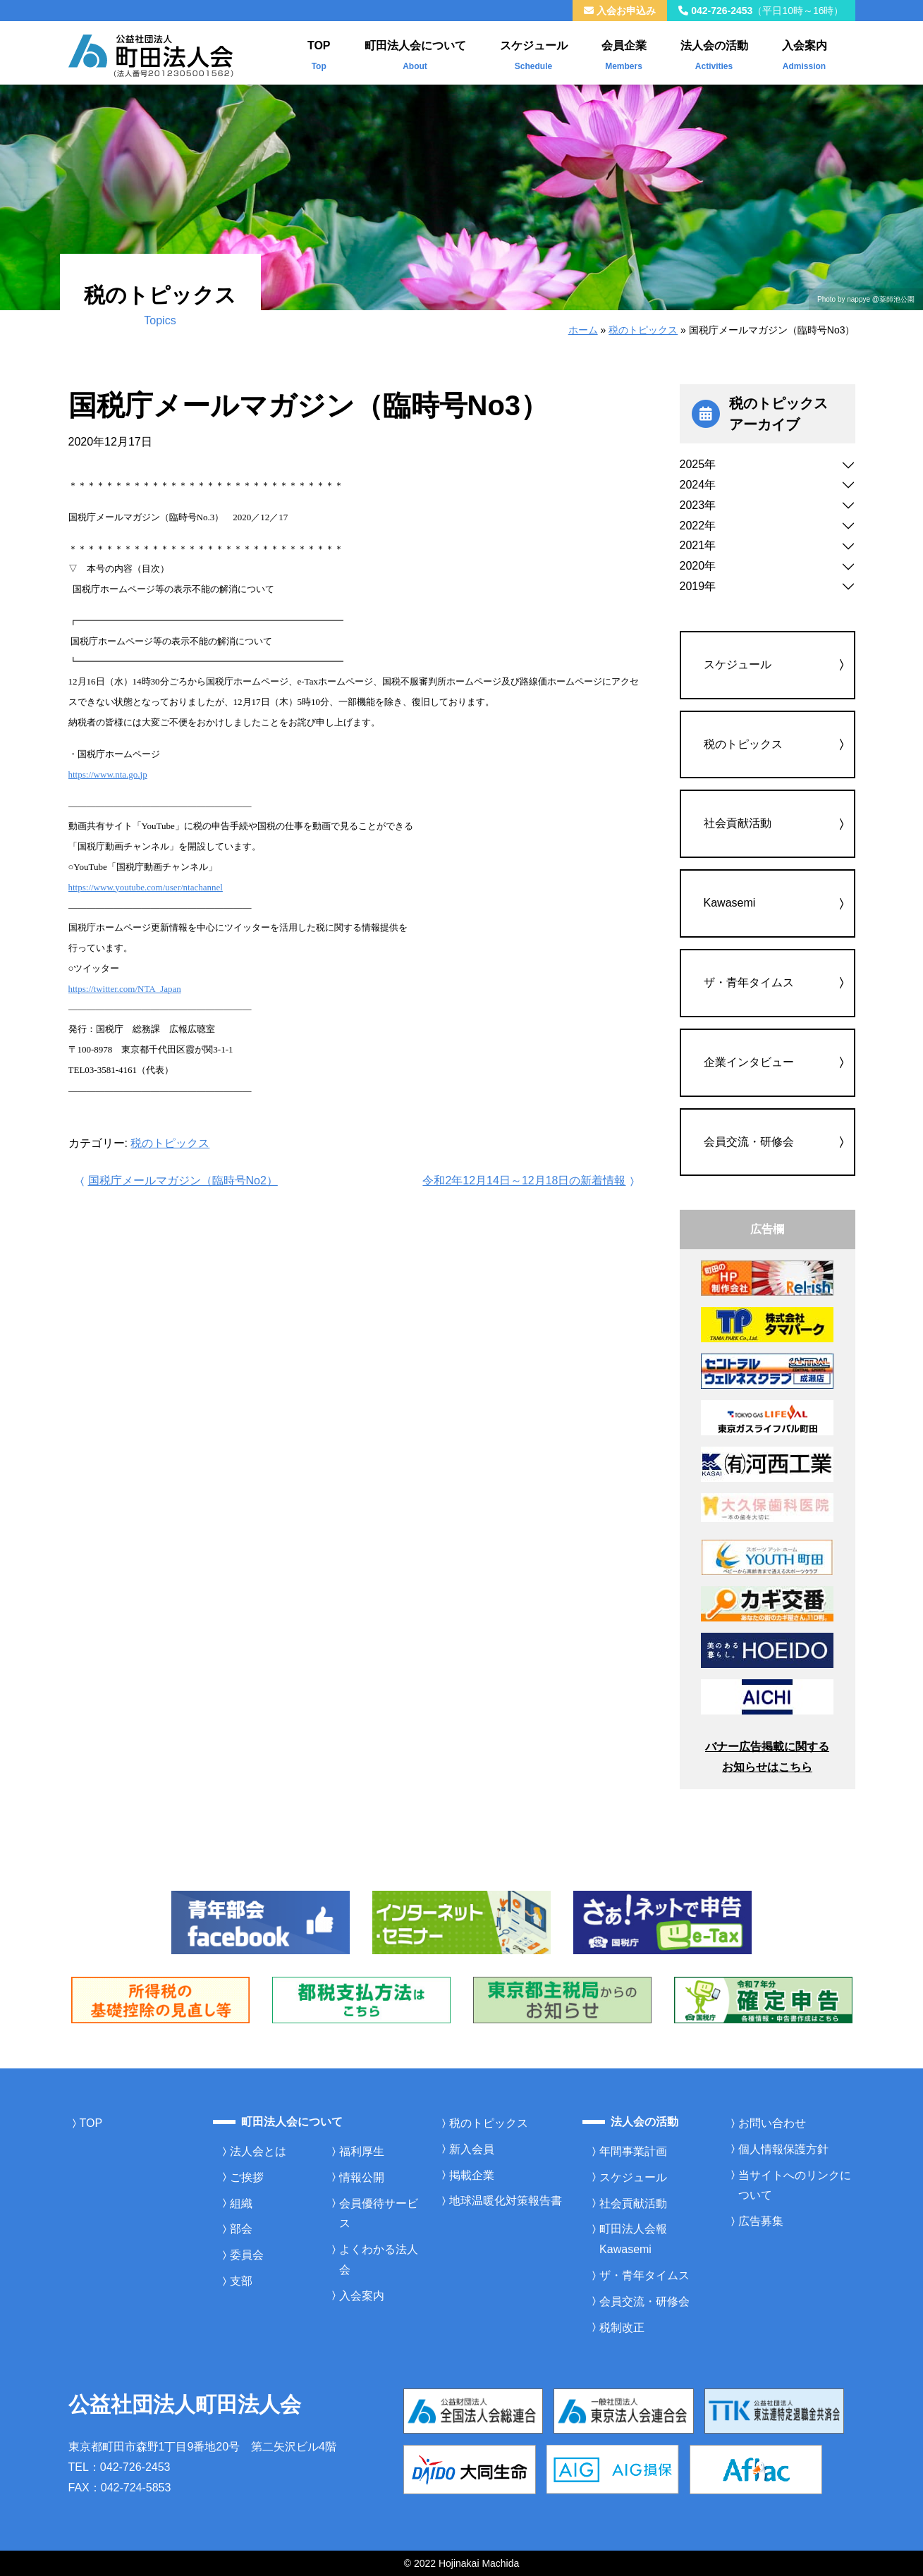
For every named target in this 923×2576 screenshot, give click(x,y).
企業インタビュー (749, 1062)
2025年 (698, 464)
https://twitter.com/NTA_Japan (124, 988)
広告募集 (760, 2221)
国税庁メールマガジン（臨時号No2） (177, 1180)
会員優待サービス (378, 2213)
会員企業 (624, 52)
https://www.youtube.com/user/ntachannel (145, 887)
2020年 (698, 566)
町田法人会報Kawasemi (633, 2239)
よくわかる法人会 (378, 2259)
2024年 (698, 485)
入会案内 (804, 52)
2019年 (698, 586)
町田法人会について (415, 52)
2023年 (698, 505)
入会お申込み (620, 10)
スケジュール (534, 52)
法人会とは (258, 2151)
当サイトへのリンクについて (794, 2185)
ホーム (583, 330)
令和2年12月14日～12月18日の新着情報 (529, 1180)
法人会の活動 (714, 52)
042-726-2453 (760, 10)
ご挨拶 (247, 2177)
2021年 (698, 545)
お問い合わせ (772, 2123)
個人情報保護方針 (783, 2149)
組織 (241, 2203)
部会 (241, 2229)
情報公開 (361, 2177)
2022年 (698, 526)
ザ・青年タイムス (749, 982)
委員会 (247, 2255)
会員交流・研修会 (749, 1142)
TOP (319, 52)
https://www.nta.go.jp (107, 774)
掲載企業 (471, 2175)
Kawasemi (730, 903)
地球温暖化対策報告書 (505, 2201)
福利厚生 (361, 2151)
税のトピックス (643, 330)
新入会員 (471, 2149)
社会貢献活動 (737, 823)
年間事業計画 (633, 2151)
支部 (241, 2281)
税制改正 (621, 2327)
